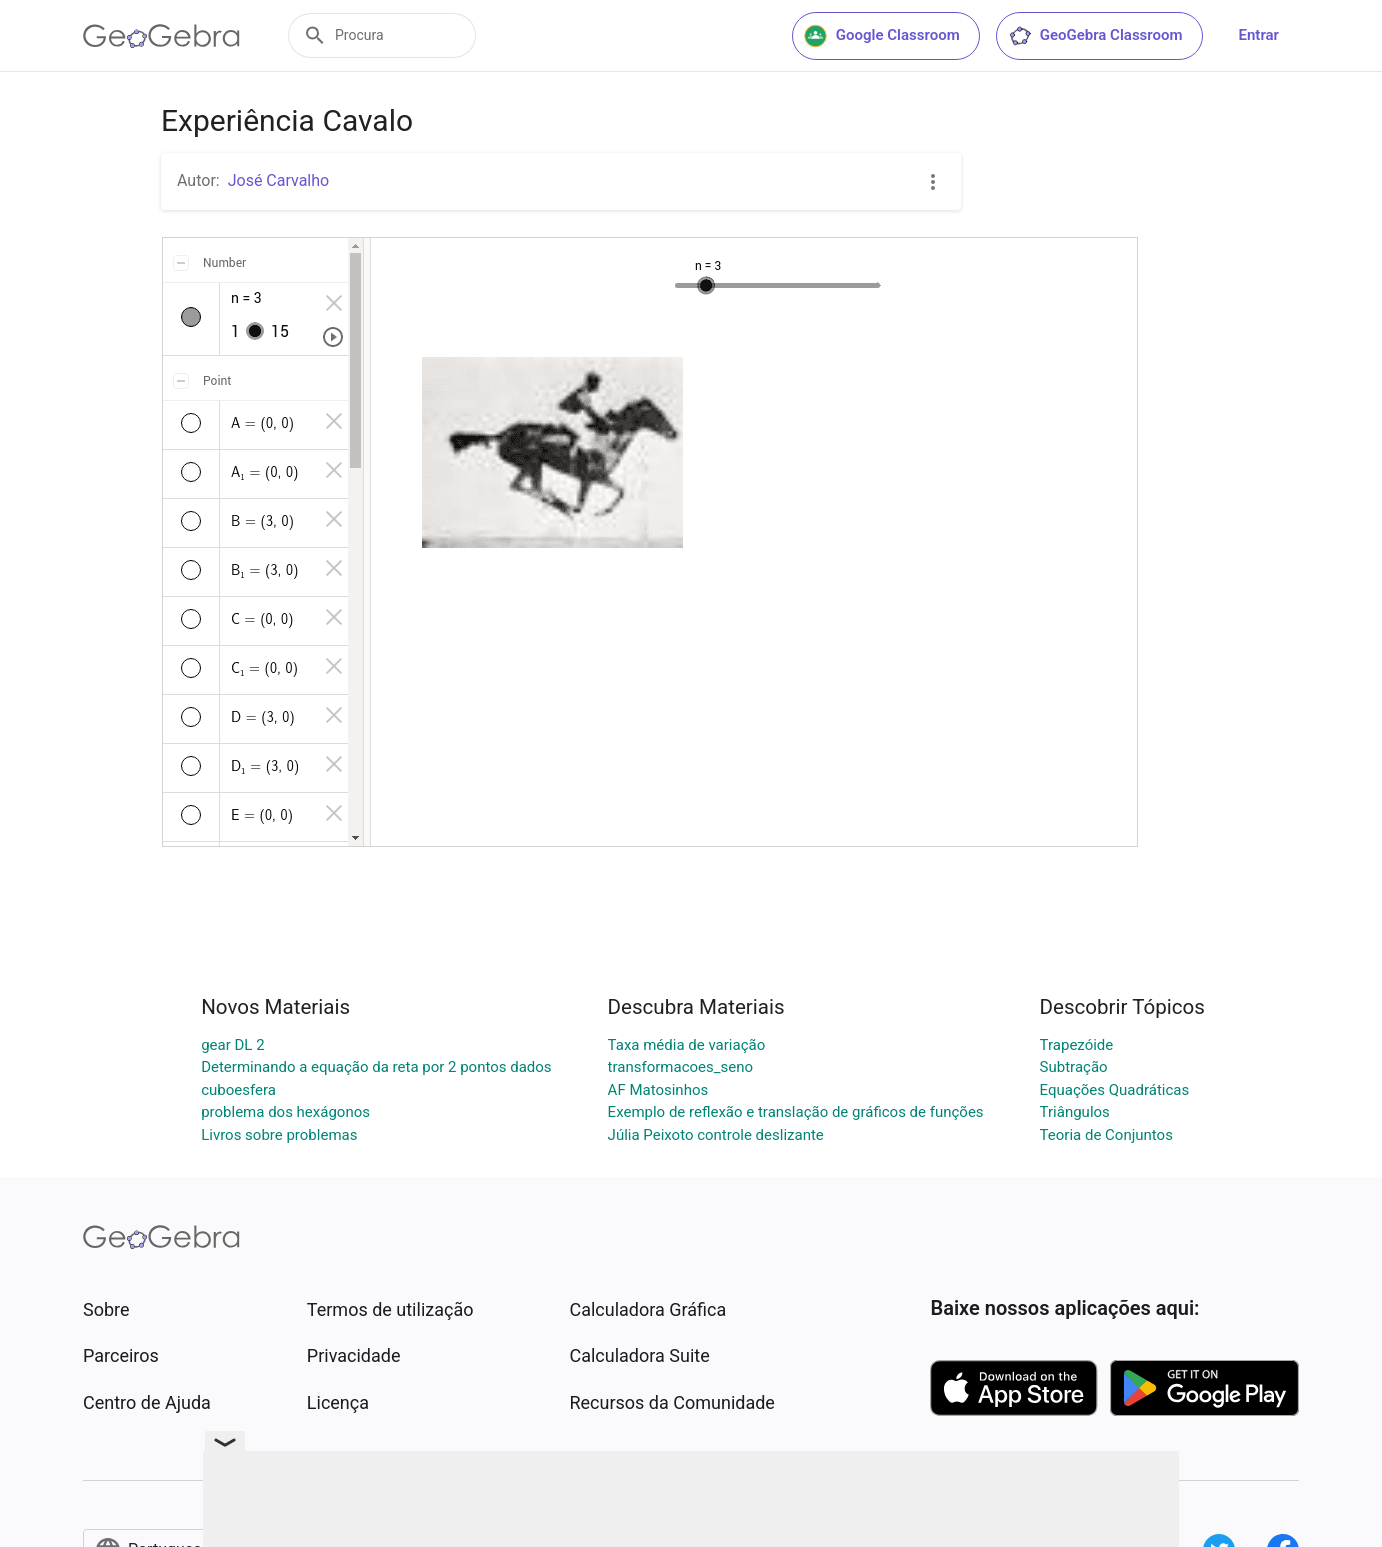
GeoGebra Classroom (1095, 36)
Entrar (1259, 35)
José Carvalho (279, 180)
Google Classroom (882, 36)
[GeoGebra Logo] (161, 36)
